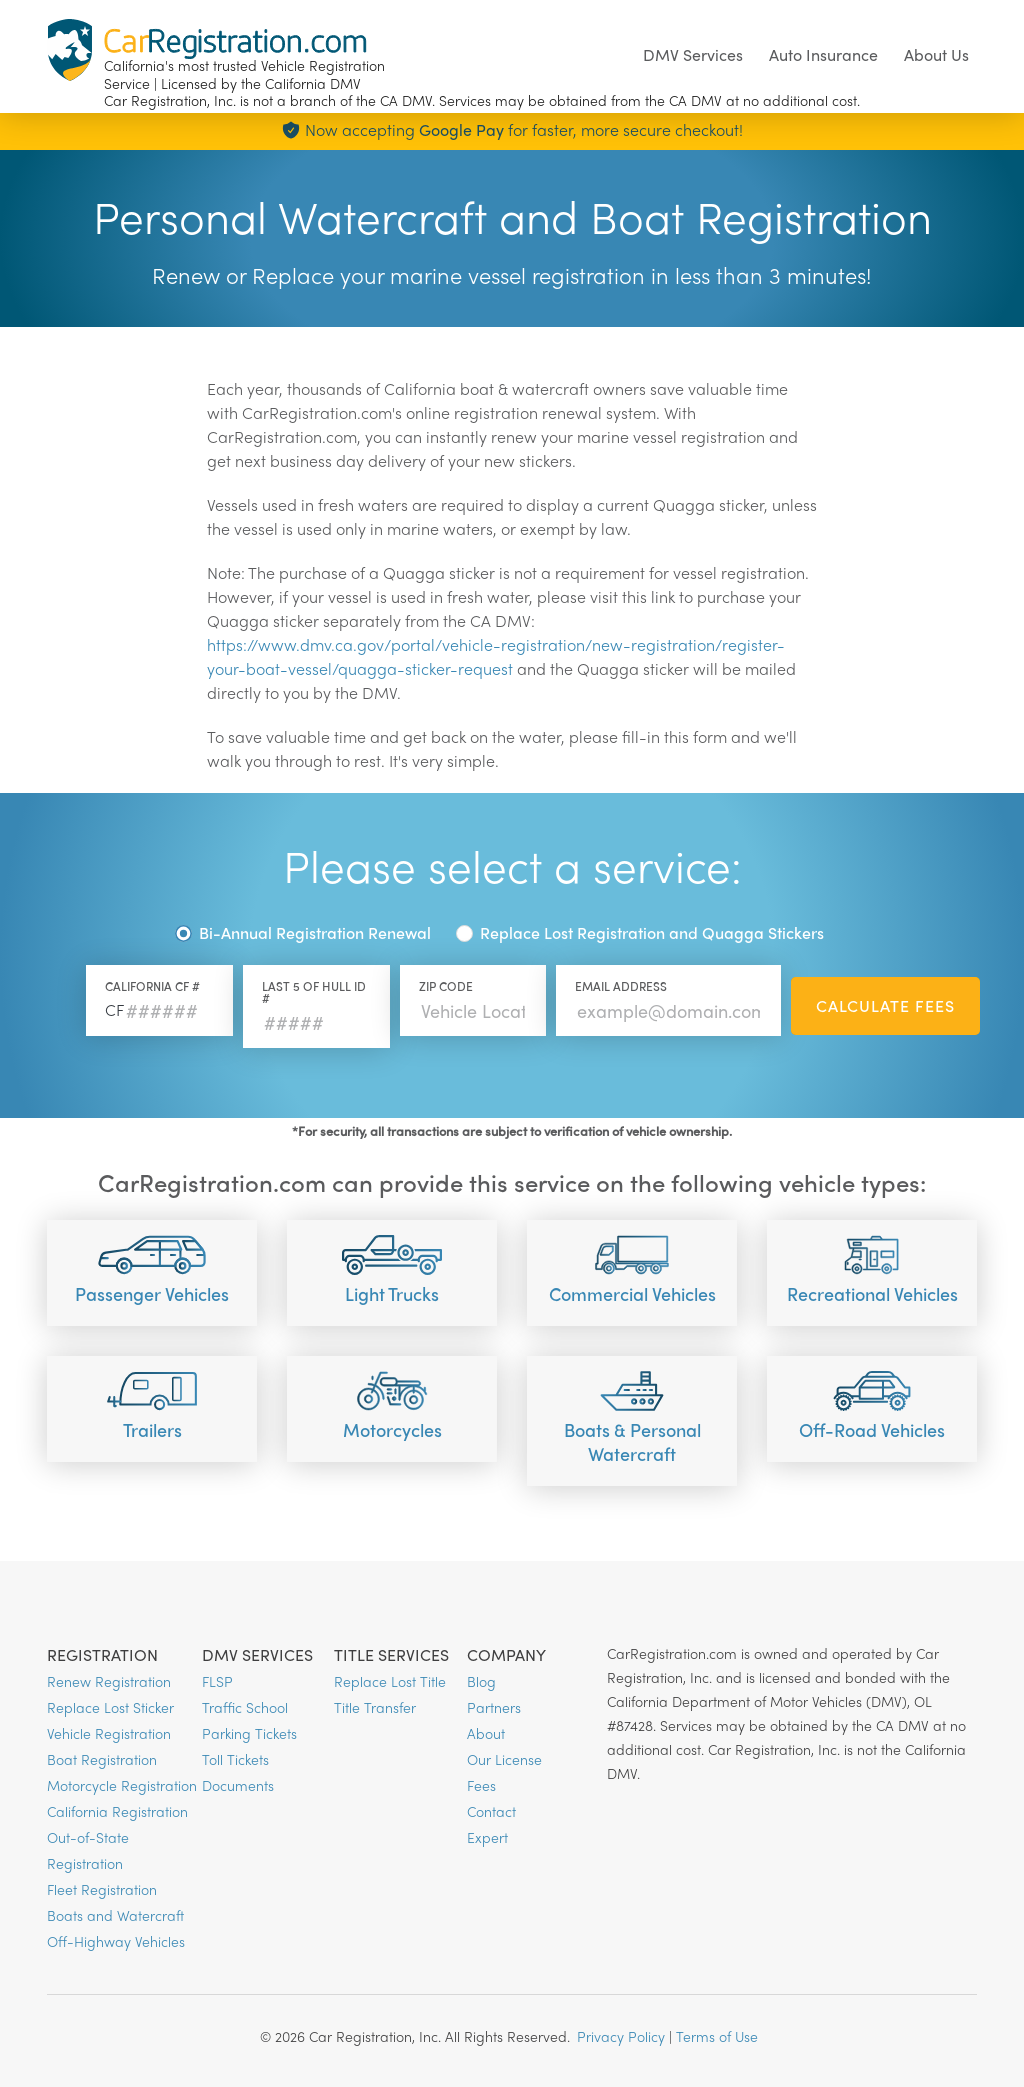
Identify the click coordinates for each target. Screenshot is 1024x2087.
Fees (481, 1785)
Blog (481, 1681)
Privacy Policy (621, 2036)
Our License (504, 1759)
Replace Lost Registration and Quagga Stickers (652, 932)
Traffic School (245, 1707)
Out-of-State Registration (88, 1850)
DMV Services (693, 54)
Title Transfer (375, 1707)
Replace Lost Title (390, 1681)
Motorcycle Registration (122, 1785)
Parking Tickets (249, 1733)
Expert (487, 1837)
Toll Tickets (235, 1759)
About (486, 1733)
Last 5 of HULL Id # (314, 992)
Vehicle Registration (109, 1733)
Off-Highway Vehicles (116, 1941)
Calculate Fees (885, 1005)
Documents (238, 1785)
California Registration (117, 1811)
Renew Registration (109, 1681)
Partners (494, 1707)
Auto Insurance (823, 54)
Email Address (621, 986)
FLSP (217, 1681)
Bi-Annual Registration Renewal (315, 932)
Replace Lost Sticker (110, 1707)
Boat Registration (102, 1759)
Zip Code (446, 986)
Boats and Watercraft (115, 1915)
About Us (936, 54)
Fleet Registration (102, 1889)
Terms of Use (717, 2036)
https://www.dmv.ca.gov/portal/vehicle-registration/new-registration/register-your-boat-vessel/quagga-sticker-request (496, 656)
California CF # (152, 986)
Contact (491, 1811)
